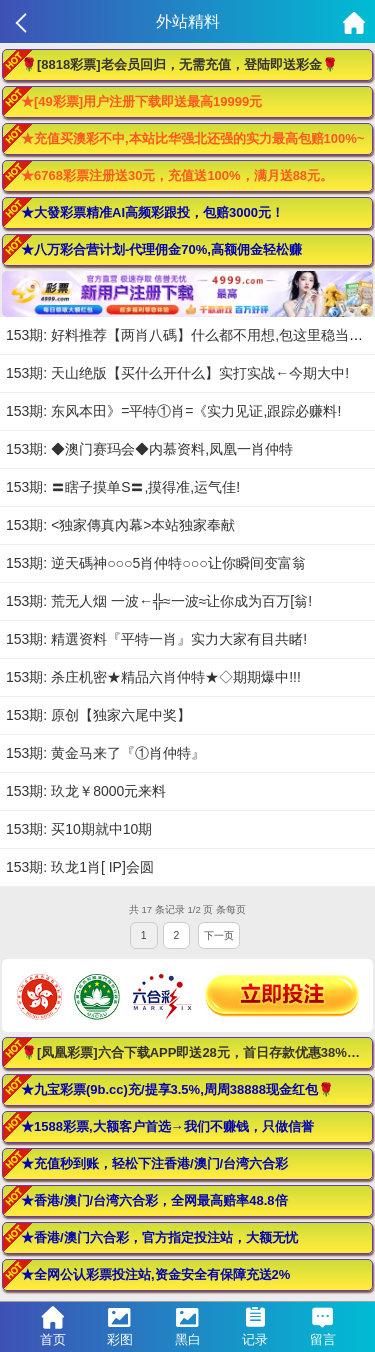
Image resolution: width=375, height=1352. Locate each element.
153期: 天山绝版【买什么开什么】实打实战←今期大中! (177, 373)
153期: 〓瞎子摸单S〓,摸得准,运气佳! (123, 487)
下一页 (219, 935)
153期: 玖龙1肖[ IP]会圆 (80, 867)
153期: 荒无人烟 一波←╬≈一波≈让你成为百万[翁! (159, 601)
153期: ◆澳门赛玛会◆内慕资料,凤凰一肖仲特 (149, 449)
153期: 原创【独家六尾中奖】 (98, 715)
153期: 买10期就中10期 (79, 829)
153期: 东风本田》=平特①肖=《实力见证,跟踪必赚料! (173, 411)
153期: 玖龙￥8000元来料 (86, 791)
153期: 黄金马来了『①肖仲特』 (105, 753)
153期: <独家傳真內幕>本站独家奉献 (121, 525)
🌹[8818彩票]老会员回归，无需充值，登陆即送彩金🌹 (179, 64)
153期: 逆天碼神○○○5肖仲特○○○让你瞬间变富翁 (156, 563)
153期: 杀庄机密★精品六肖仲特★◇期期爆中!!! (153, 677)
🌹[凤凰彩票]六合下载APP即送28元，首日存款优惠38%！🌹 (197, 1052)
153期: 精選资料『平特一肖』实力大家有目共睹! (156, 639)
